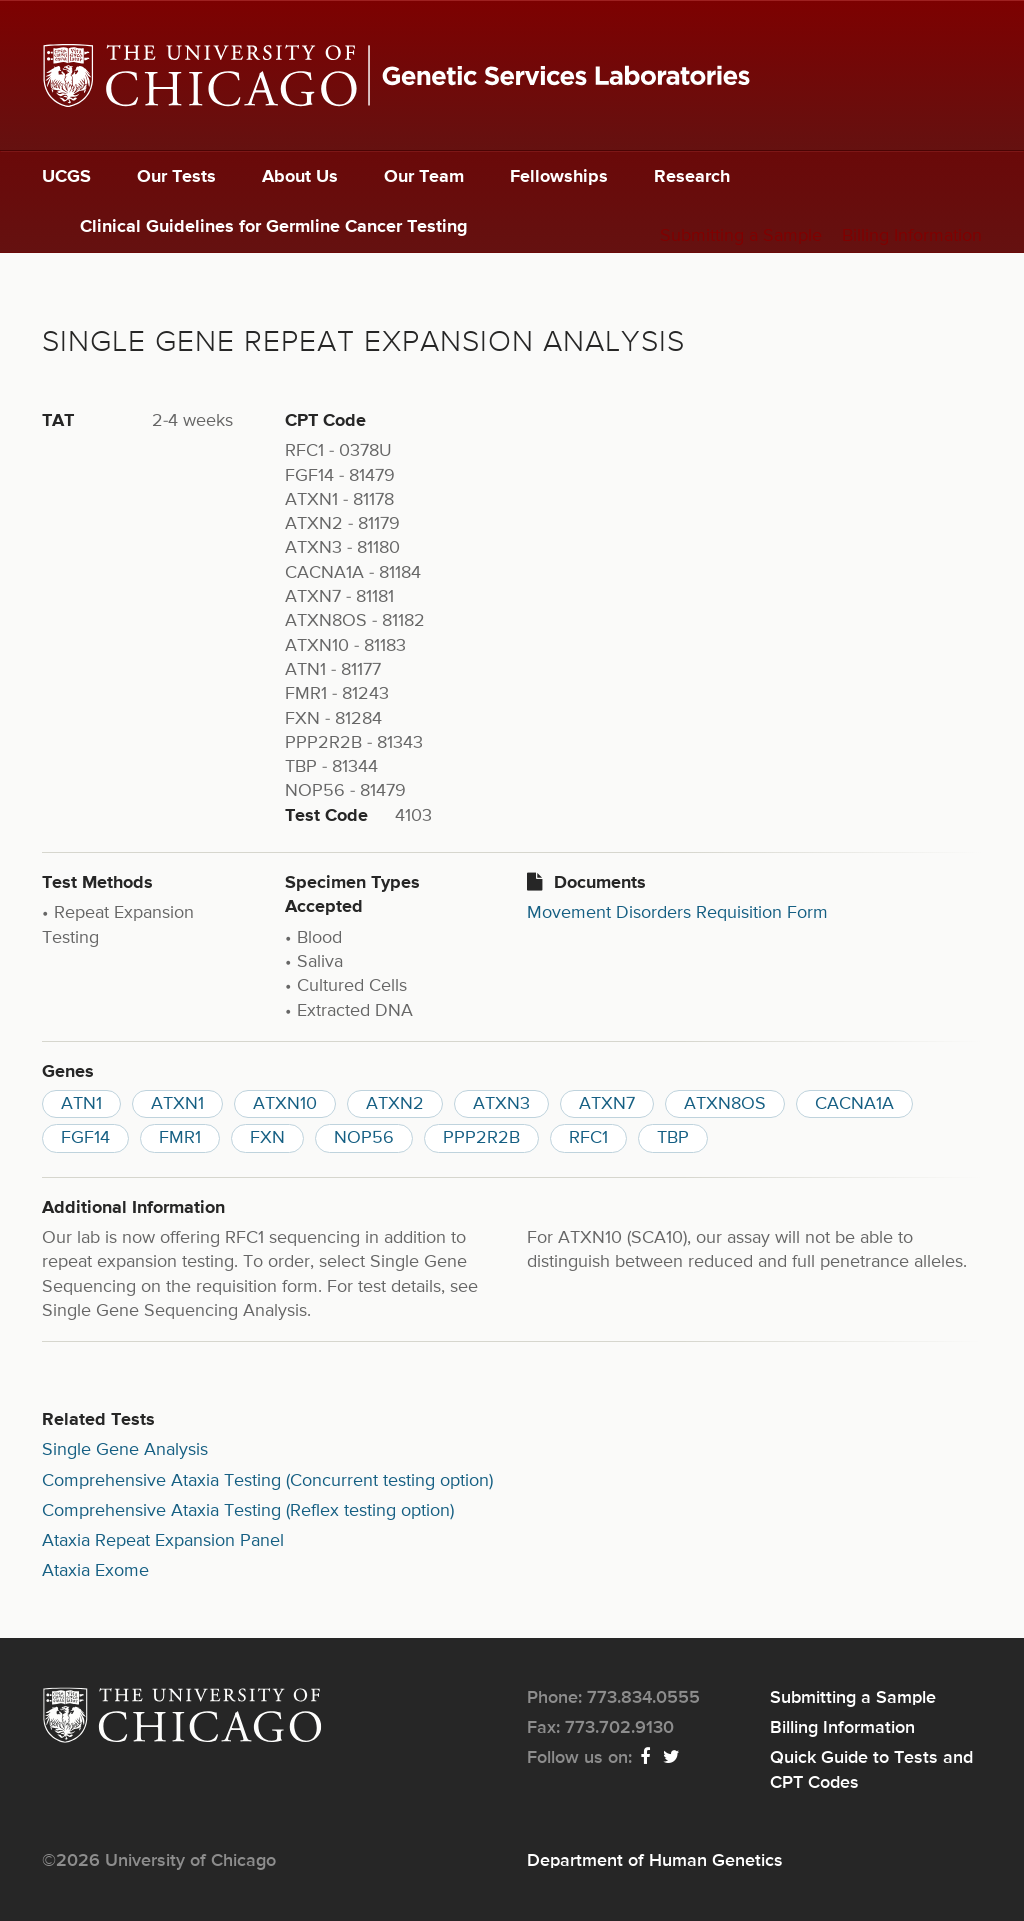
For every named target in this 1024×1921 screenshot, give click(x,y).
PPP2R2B (481, 1138)
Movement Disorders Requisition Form (677, 913)
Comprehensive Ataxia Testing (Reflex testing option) (248, 1511)
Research (692, 177)
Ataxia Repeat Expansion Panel (163, 1541)
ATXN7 (607, 1104)
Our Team (424, 177)
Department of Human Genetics (655, 1861)
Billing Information (912, 236)
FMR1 (180, 1138)
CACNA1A (854, 1104)
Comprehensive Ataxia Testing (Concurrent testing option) (267, 1481)
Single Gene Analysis (125, 1450)
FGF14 (85, 1138)
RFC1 (588, 1138)
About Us (300, 177)
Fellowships (559, 177)
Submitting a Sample (741, 236)
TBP (673, 1138)
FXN (267, 1138)
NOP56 (364, 1138)
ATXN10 (285, 1104)
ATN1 (81, 1104)
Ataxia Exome (95, 1571)
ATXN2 (395, 1104)
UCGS (66, 177)
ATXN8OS (725, 1104)
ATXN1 (177, 1104)
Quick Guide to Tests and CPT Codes (871, 1770)
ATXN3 (501, 1104)
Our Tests (176, 177)
